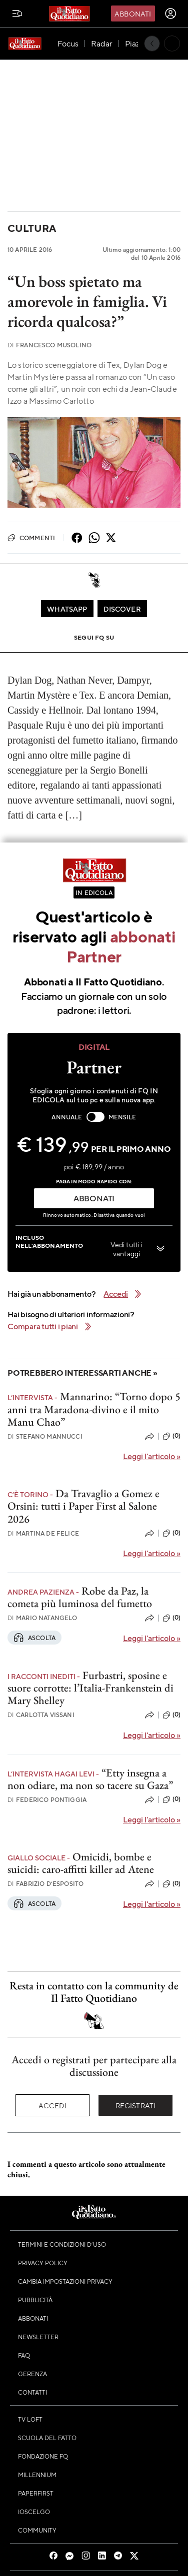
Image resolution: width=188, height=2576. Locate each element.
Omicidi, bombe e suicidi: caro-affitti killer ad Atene (81, 1862)
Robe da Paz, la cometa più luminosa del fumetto (80, 1597)
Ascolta (35, 1638)
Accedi (52, 2105)
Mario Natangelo (43, 1618)
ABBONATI (94, 1198)
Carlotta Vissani (41, 1714)
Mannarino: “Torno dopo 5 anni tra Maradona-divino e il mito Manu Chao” (94, 1409)
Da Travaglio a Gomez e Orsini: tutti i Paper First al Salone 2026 (84, 1506)
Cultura (32, 228)
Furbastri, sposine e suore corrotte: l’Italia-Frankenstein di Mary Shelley (91, 1688)
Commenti (31, 538)
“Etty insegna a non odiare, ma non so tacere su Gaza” (90, 1778)
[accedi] (170, 13)
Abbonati (132, 13)
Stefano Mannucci (45, 1436)
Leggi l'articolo (151, 1456)
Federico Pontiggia (47, 1799)
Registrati (136, 2105)
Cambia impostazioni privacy (65, 2281)
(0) (171, 1436)
